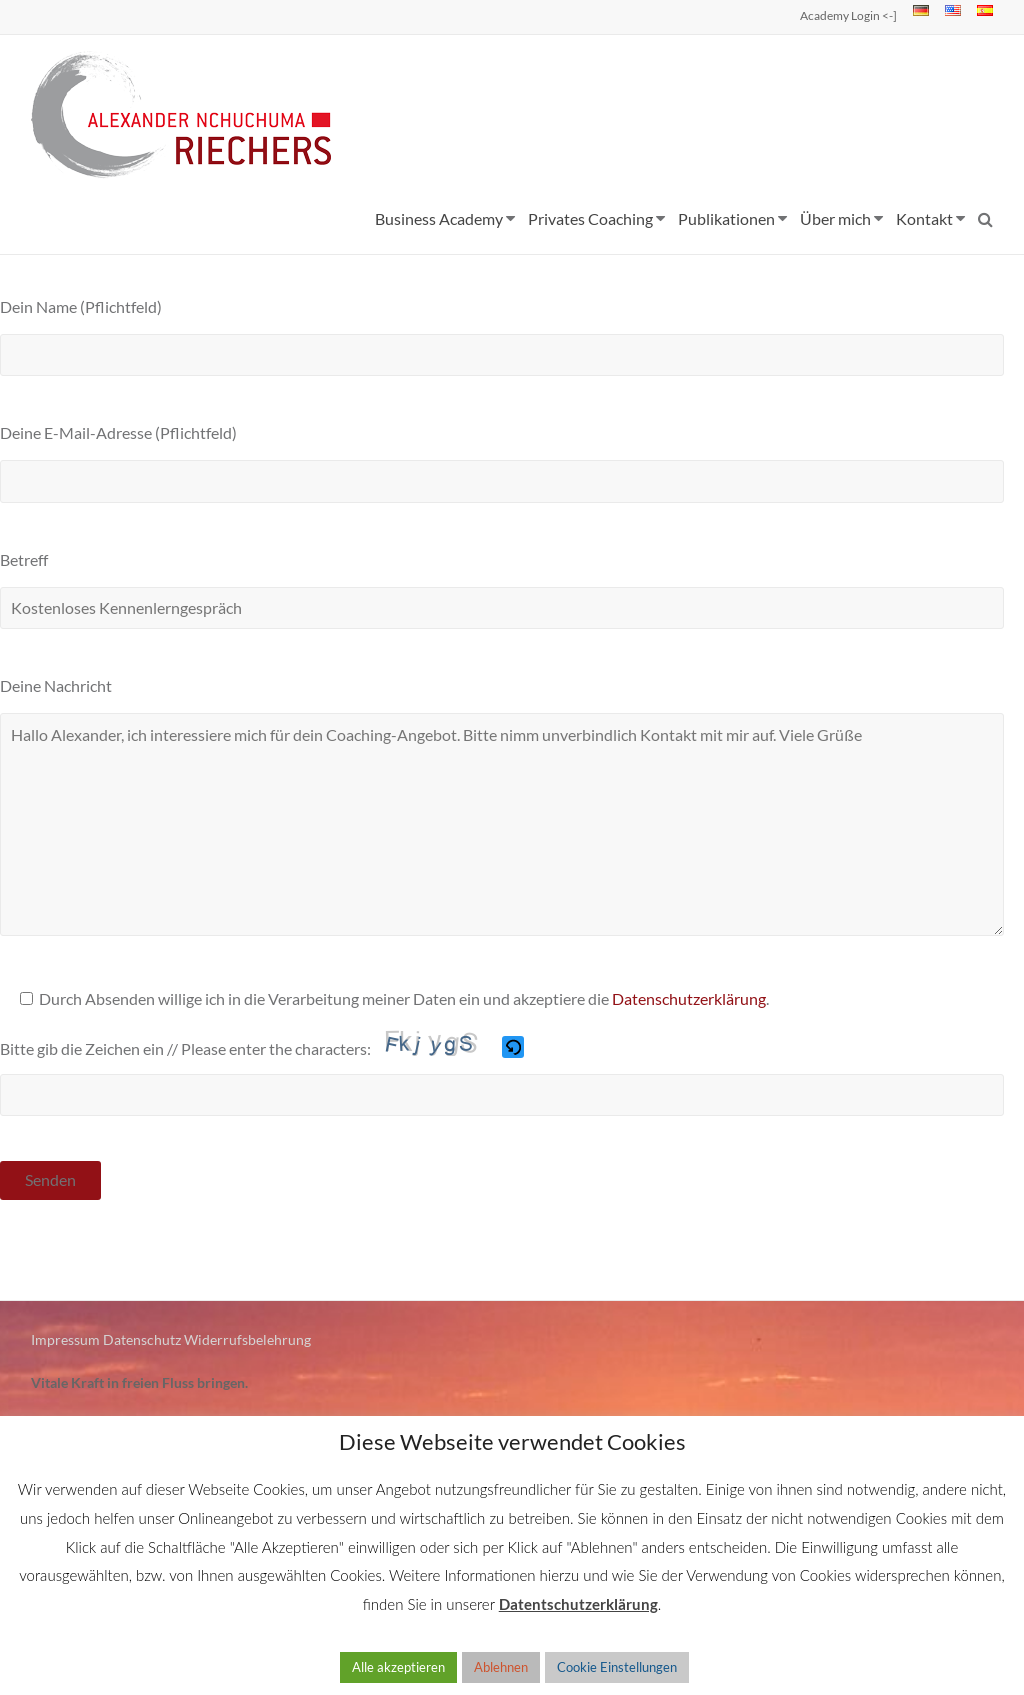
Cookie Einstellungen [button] (617, 1667)
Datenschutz (142, 1339)
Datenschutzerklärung (689, 998)
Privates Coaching (590, 218)
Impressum (65, 1339)
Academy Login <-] (848, 15)
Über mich (835, 218)
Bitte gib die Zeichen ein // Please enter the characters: (185, 1048)
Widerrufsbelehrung (247, 1339)
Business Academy (439, 218)
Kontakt (924, 218)
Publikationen (726, 218)
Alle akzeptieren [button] (398, 1667)
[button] (514, 1049)
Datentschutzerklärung (578, 1604)
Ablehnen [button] (501, 1667)
